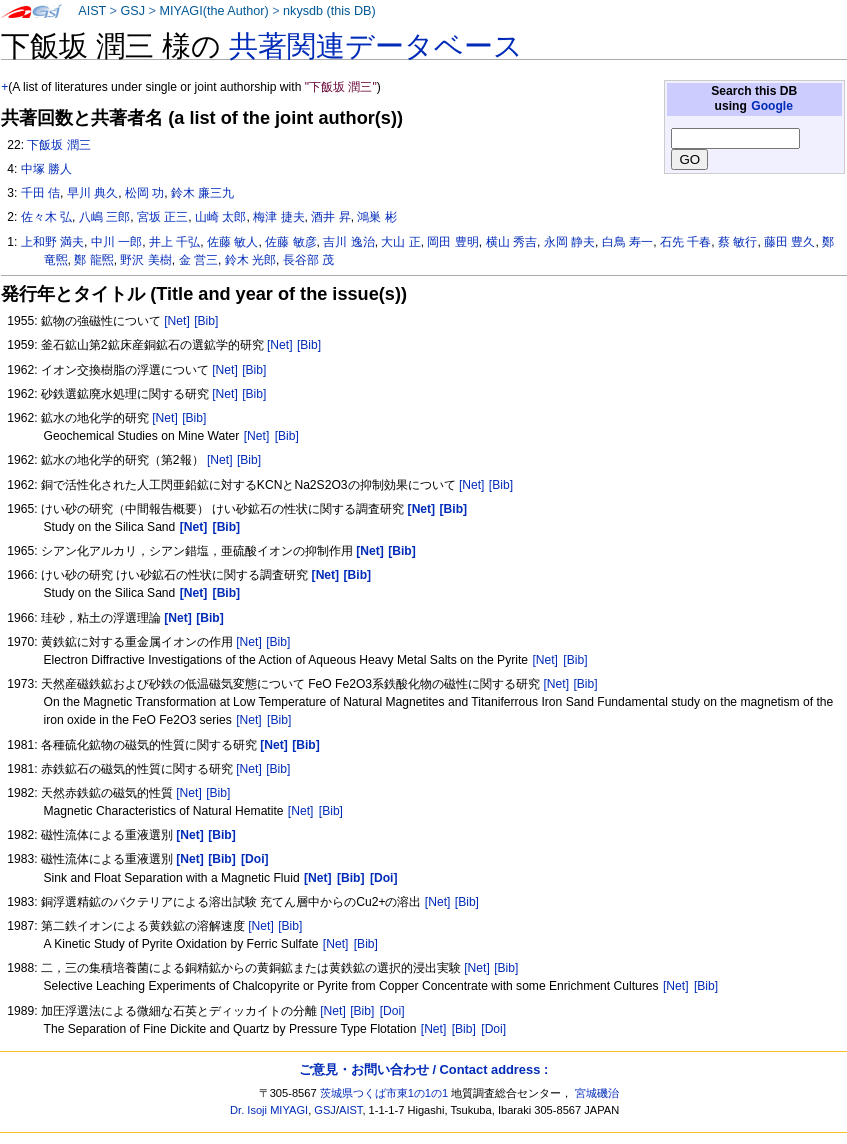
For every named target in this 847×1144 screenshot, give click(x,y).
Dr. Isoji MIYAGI (269, 1110)
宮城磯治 (597, 1093)
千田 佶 (40, 193)
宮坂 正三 (162, 217)
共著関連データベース (376, 46)
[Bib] (206, 321)
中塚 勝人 (46, 169)
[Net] (177, 321)
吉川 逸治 (348, 242)
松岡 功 (144, 193)
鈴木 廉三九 (202, 193)
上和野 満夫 (52, 242)
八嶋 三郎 (104, 217)
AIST (92, 11)
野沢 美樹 (145, 260)
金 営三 (198, 260)
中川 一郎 (116, 242)
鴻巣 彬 (376, 217)
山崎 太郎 (220, 217)
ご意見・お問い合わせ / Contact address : (423, 1069)
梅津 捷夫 (278, 217)
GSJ (132, 11)
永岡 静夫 (569, 242)
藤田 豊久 (789, 242)
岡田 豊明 (452, 242)
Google (772, 106)
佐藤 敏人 (232, 242)
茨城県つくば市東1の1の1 (384, 1093)
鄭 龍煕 (93, 260)
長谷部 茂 (308, 260)
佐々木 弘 (46, 217)
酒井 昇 (330, 217)
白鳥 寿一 (627, 242)
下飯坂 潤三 (58, 145)
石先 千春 (685, 242)
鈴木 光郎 (250, 260)
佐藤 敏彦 (290, 242)
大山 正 (400, 242)
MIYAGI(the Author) (213, 11)
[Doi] (392, 1011)
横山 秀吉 (511, 242)
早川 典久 (92, 193)
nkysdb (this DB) (329, 11)
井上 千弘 (174, 242)
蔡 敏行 (737, 242)
